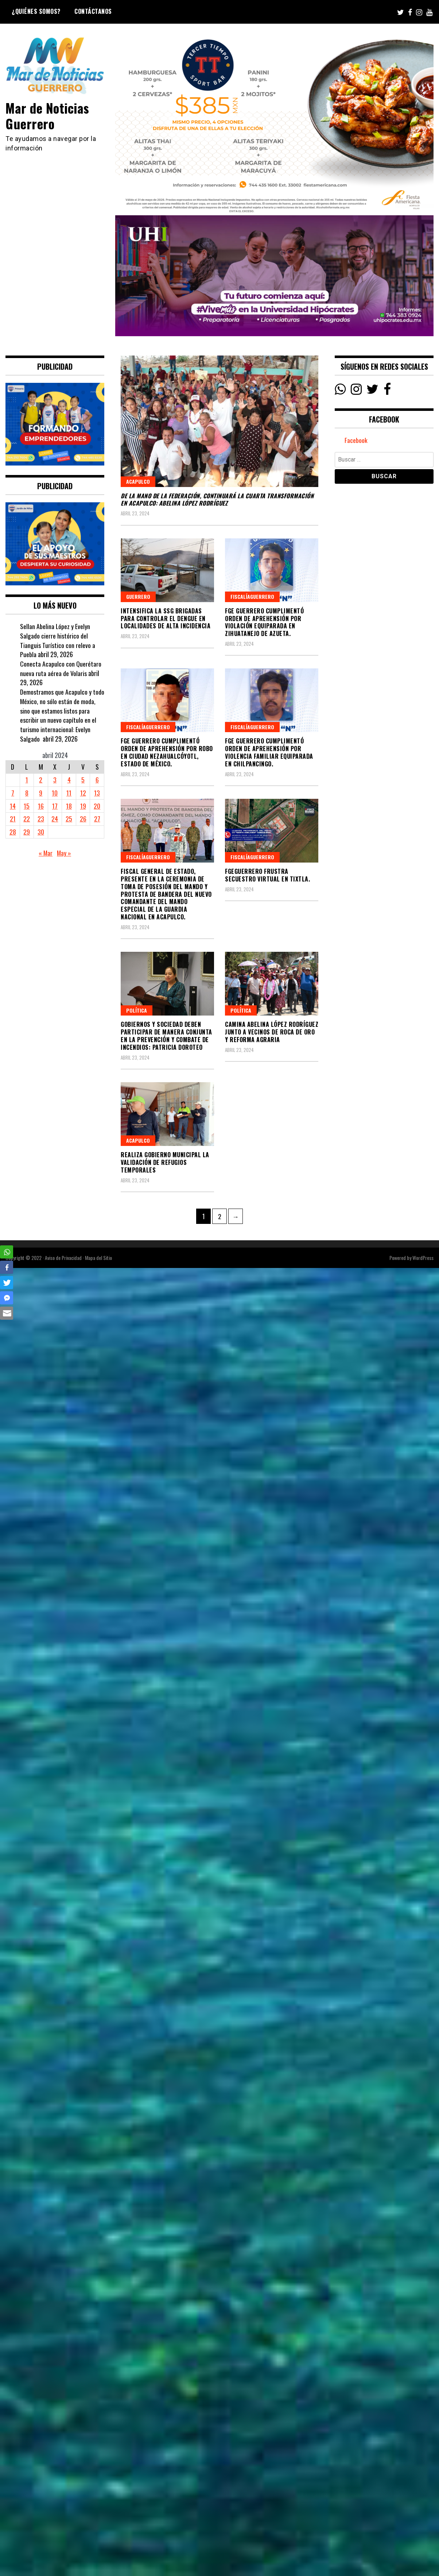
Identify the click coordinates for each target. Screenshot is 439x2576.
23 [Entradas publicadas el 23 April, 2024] (41, 818)
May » (64, 852)
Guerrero (138, 596)
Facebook (356, 440)
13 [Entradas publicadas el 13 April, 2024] (97, 792)
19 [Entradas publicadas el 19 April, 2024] (83, 805)
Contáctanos (93, 11)
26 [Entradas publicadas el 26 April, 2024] (83, 818)
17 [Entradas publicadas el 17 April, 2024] (55, 805)
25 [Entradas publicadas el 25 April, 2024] (69, 818)
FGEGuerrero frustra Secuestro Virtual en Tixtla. (267, 875)
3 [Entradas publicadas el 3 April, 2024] (55, 779)
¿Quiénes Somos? (36, 11)
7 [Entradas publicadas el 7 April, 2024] (12, 792)
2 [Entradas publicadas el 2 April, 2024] (40, 779)
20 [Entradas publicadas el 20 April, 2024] (97, 805)
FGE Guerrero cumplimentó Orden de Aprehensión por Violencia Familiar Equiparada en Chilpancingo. (269, 752)
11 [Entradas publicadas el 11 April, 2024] (68, 792)
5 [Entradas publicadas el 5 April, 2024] (83, 779)
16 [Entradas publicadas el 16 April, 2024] (41, 805)
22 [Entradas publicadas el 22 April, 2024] (26, 818)
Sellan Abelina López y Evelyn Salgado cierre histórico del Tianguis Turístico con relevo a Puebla (57, 640)
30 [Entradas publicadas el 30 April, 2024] (41, 831)
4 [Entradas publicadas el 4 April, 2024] (69, 779)
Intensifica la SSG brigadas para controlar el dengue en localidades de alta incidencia (165, 618)
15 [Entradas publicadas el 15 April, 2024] (27, 805)
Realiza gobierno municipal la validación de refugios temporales (165, 1162)
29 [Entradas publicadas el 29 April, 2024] (26, 831)
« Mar (45, 852)
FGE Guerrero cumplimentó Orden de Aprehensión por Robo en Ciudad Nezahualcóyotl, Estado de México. (167, 752)
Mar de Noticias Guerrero (48, 115)
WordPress (423, 1257)
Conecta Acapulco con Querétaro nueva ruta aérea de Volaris (60, 668)
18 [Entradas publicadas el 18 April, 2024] (69, 805)
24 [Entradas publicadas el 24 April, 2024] (54, 818)
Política (136, 1010)
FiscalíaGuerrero (252, 596)
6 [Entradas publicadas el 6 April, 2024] (97, 779)
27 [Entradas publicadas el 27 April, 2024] (97, 818)
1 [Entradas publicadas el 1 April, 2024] (27, 779)
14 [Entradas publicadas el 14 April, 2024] (13, 805)
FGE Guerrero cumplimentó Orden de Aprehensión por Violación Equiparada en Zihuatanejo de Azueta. (264, 622)
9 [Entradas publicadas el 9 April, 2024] (40, 792)
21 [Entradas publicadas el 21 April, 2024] (13, 818)
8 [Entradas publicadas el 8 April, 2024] (26, 792)
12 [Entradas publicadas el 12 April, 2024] (83, 792)
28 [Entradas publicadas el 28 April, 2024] (12, 831)
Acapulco (138, 481)
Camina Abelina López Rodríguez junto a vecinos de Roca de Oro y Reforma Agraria (271, 1032)
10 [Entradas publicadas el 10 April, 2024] (55, 792)
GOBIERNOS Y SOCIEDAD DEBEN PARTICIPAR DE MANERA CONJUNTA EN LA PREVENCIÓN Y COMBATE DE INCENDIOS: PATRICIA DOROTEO (166, 1035)
